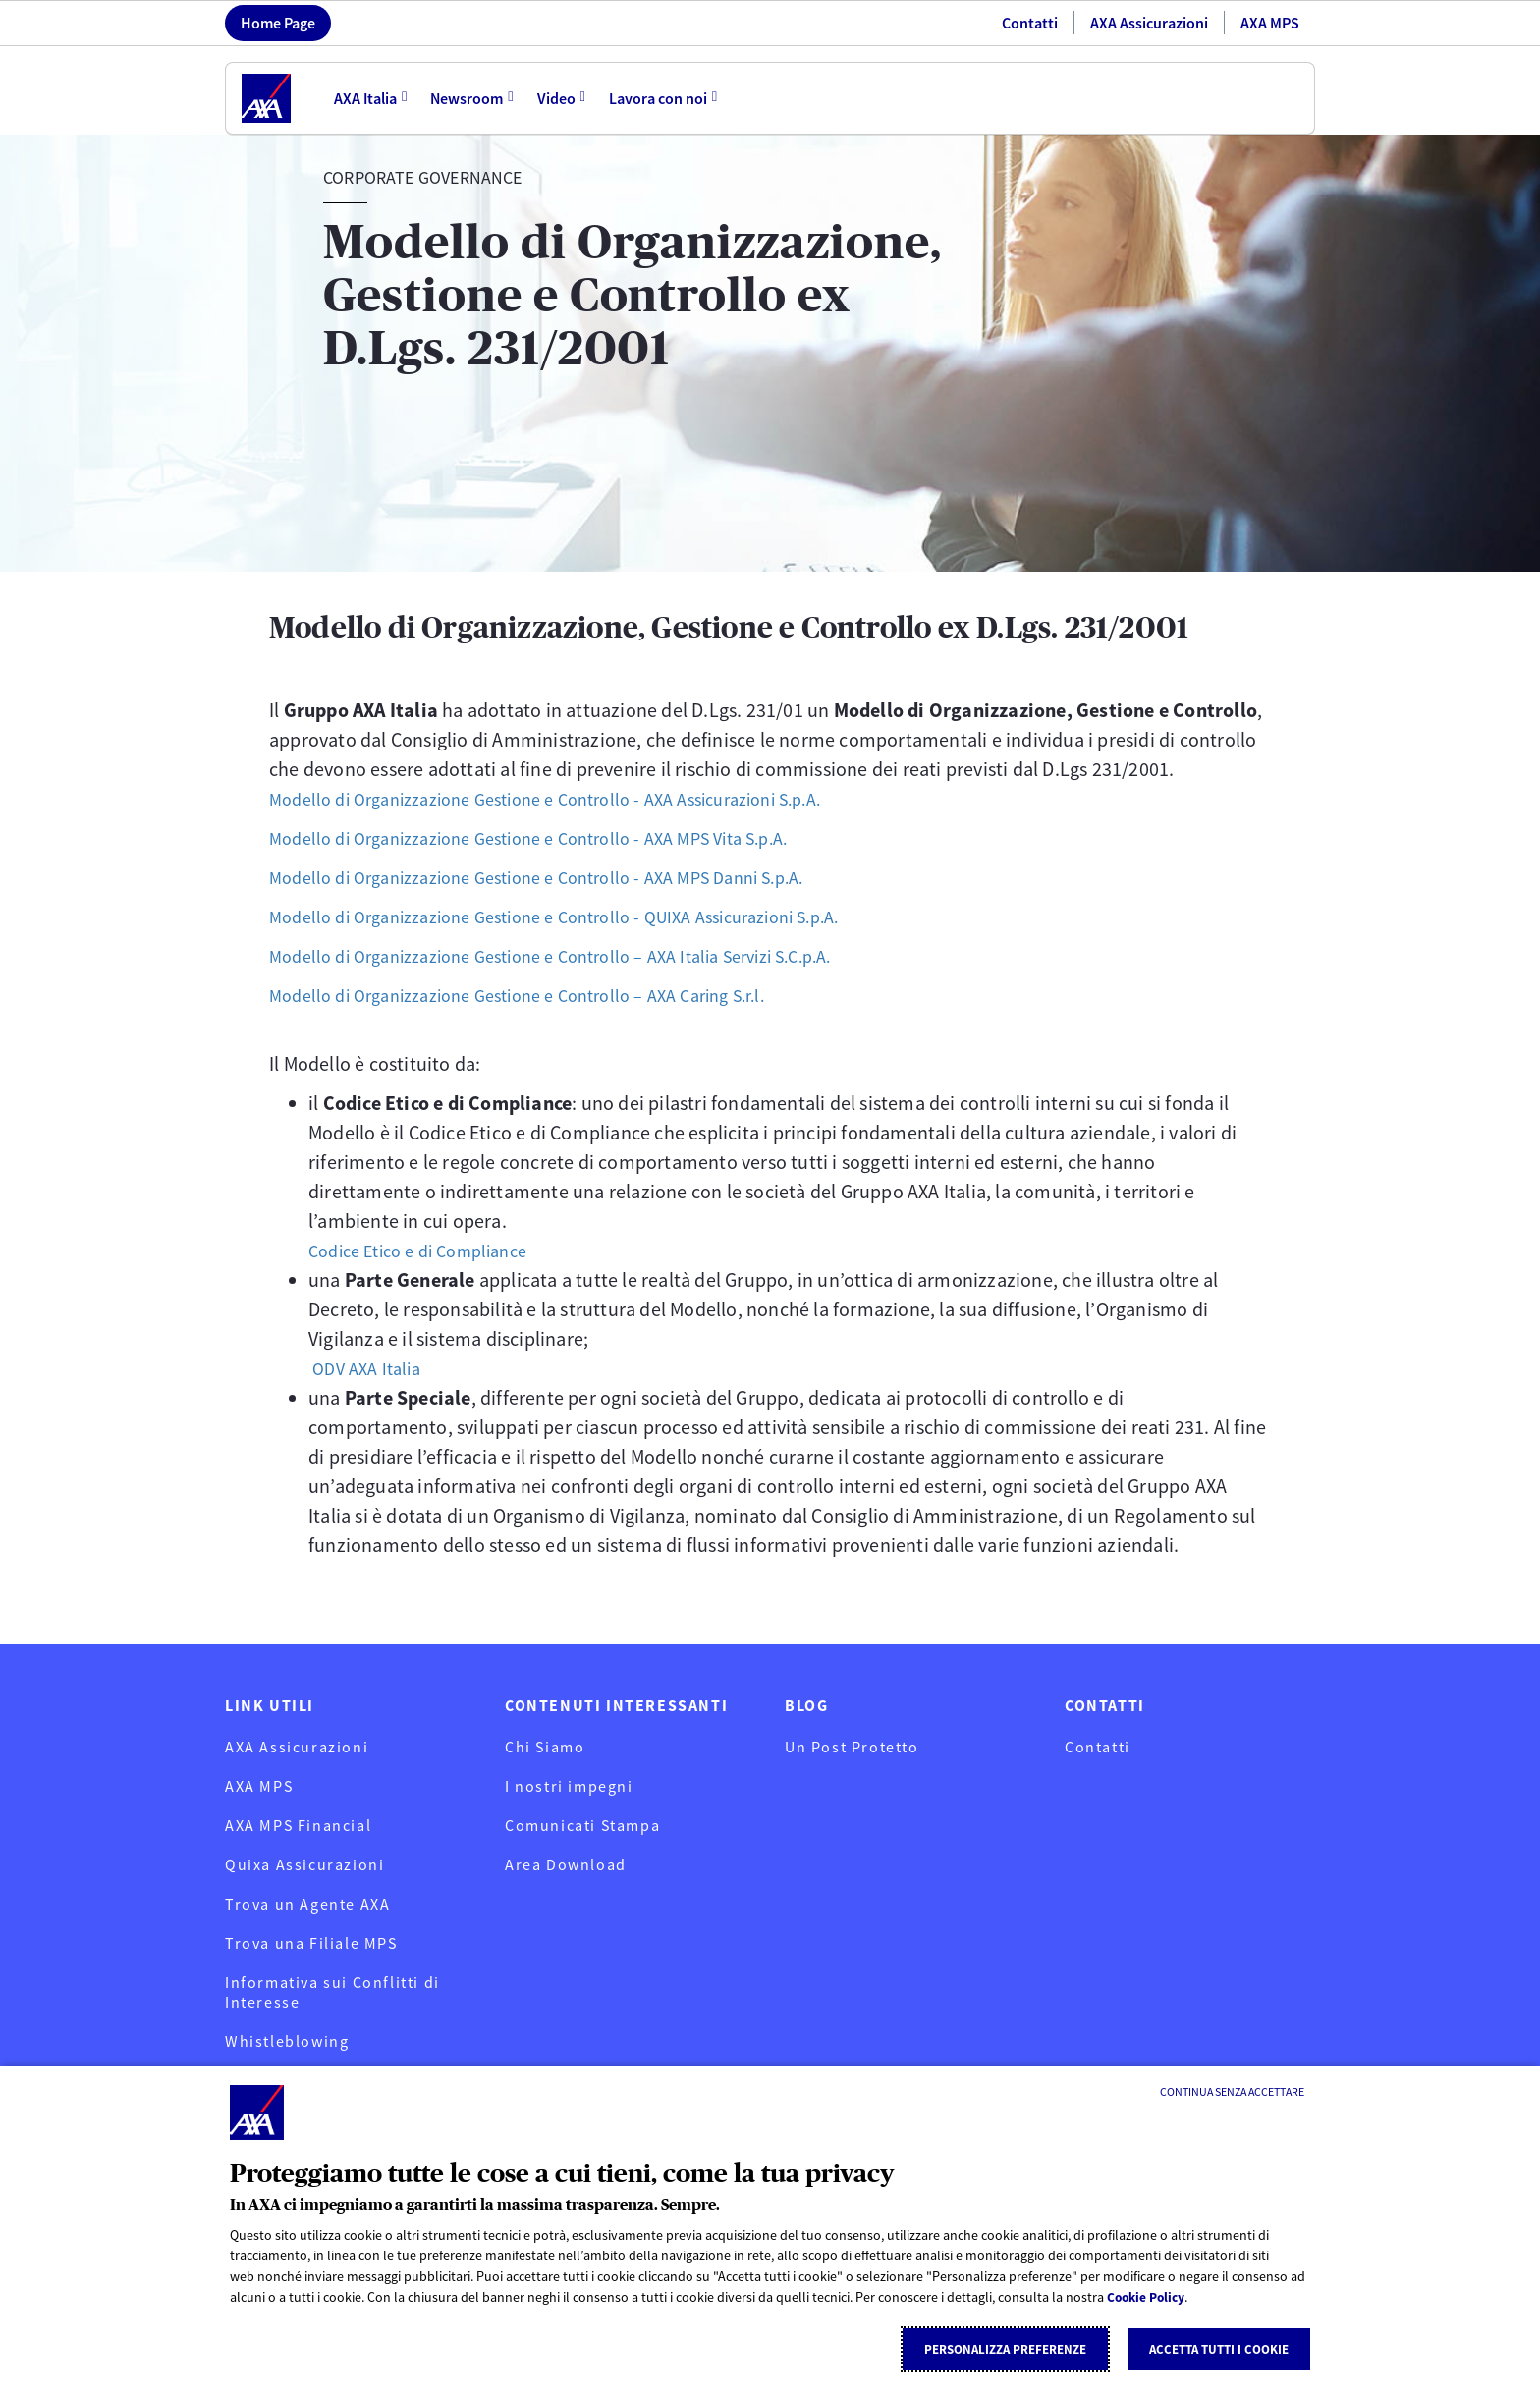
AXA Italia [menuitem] (365, 98)
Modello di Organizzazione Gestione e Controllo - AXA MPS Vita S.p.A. (556, 837)
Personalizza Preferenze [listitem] (1005, 2349)
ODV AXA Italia (371, 1368)
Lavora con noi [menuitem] (660, 98)
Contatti (1030, 22)
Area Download (566, 1864)
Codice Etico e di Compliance (429, 1250)
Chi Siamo (544, 1746)
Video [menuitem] (557, 98)
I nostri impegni (569, 1786)
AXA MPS (1269, 22)
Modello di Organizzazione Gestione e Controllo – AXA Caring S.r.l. (543, 994)
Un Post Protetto (852, 1746)
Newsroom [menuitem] (467, 98)
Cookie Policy (1148, 2298)
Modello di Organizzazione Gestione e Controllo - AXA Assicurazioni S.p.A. (575, 798)
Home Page (278, 22)
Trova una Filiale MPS (311, 1943)
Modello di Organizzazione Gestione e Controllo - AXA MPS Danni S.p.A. (564, 876)
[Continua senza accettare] (1232, 2092)
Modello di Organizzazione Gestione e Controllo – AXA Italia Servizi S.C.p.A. (581, 955)
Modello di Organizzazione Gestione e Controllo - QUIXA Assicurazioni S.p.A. (585, 916)
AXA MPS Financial (298, 1825)
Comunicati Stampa (582, 1825)
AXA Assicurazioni (1149, 22)
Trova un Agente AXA (307, 1904)
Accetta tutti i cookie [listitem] (1219, 2349)
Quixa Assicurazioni (304, 1864)
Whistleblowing (287, 2041)
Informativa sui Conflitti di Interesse (332, 1992)
